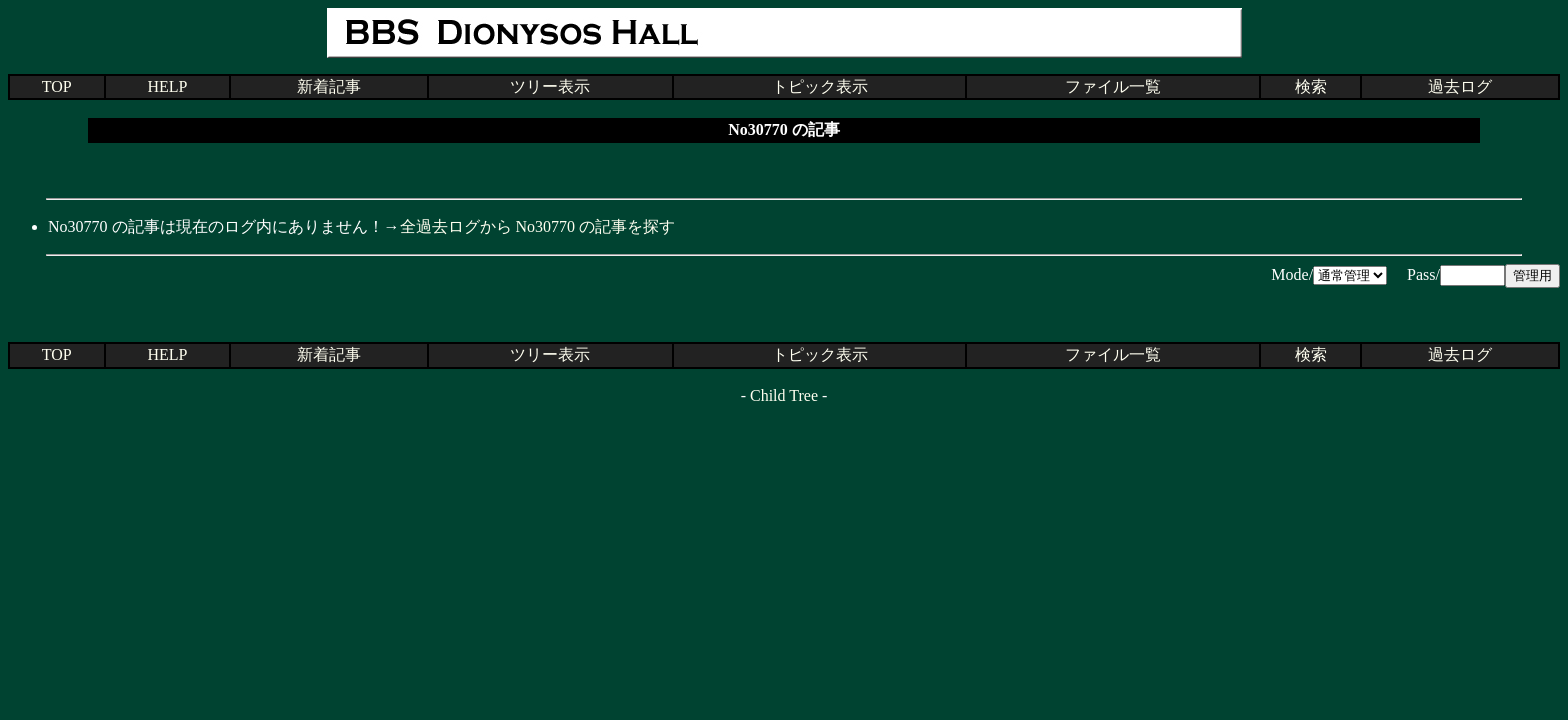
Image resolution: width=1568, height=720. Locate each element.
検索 (1311, 86)
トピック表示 (820, 86)
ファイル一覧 (1113, 86)
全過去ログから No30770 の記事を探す (538, 226)
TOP (57, 86)
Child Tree (784, 395)
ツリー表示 (550, 86)
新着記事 (329, 86)
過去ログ (1460, 86)
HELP (167, 86)
